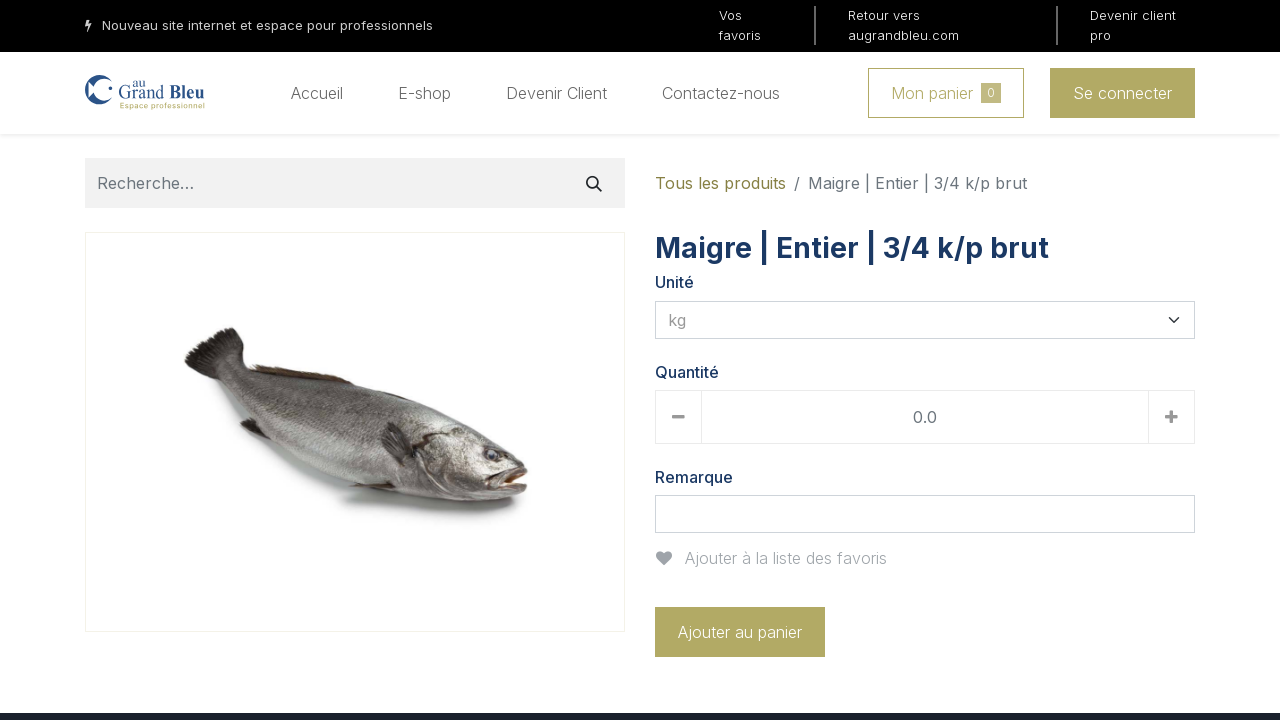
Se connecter (1122, 93)
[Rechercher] (594, 183)
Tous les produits (720, 183)
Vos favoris (740, 25)
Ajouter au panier (740, 632)
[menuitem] (317, 93)
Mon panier (946, 93)
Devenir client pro (1133, 25)
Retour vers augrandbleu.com (903, 25)
